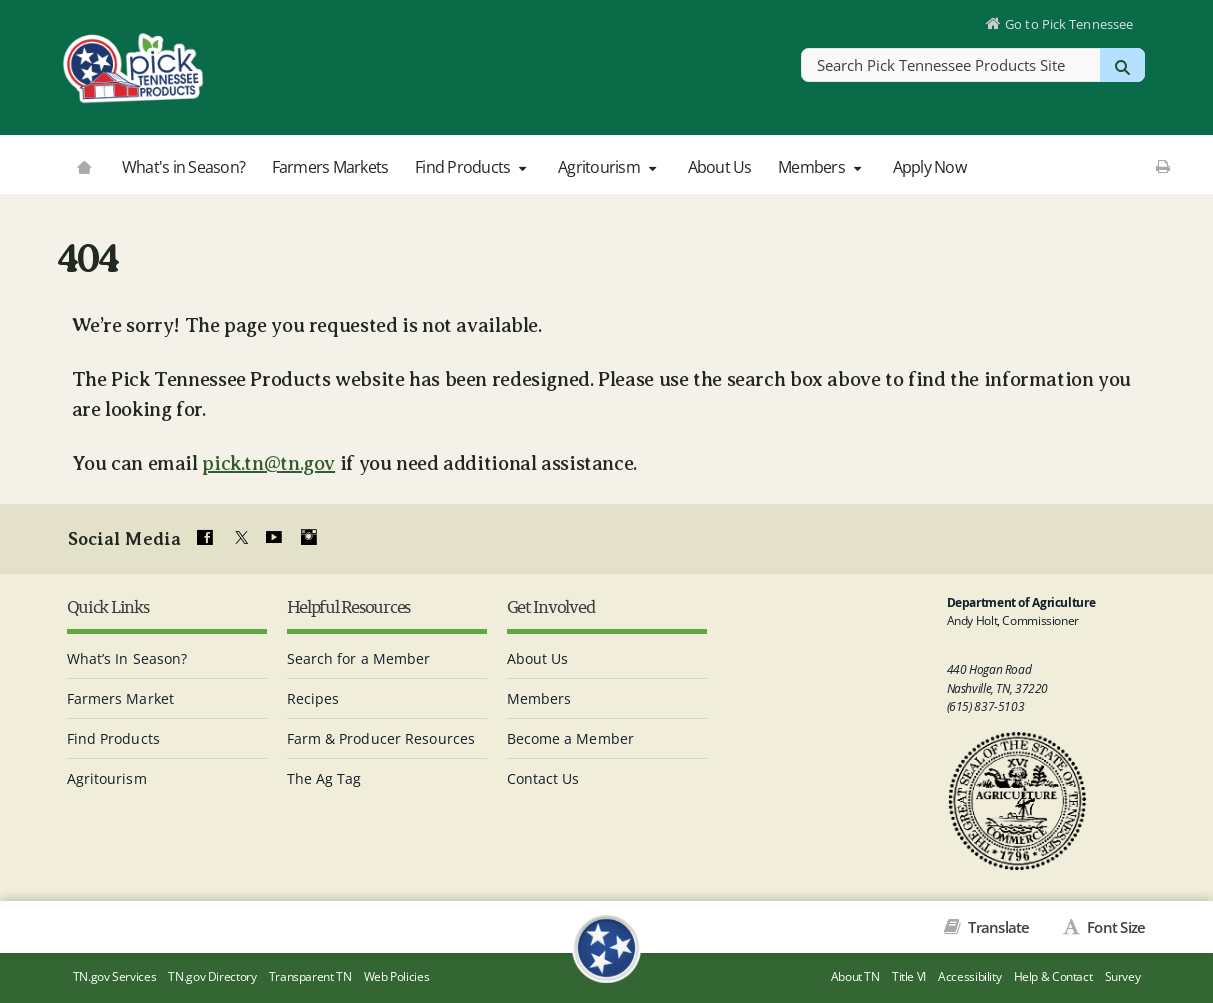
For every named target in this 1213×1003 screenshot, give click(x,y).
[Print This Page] (1162, 166)
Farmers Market (120, 698)
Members (822, 167)
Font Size (1115, 927)
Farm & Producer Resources (381, 738)
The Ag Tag (324, 778)
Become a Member (571, 738)
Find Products (473, 167)
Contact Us (543, 778)
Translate (997, 927)
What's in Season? (183, 167)
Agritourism (609, 167)
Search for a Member (359, 658)
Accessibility (969, 976)
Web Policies (397, 976)
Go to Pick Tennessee (1069, 24)
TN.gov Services (114, 976)
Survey (1123, 976)
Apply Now (929, 167)
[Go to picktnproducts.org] (84, 165)
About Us (720, 167)
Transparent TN (310, 976)
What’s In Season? (127, 658)
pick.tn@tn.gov (268, 463)
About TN (855, 976)
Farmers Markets (330, 167)
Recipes (313, 698)
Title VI (909, 976)
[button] (523, 168)
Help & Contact (1053, 976)
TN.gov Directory (212, 976)
